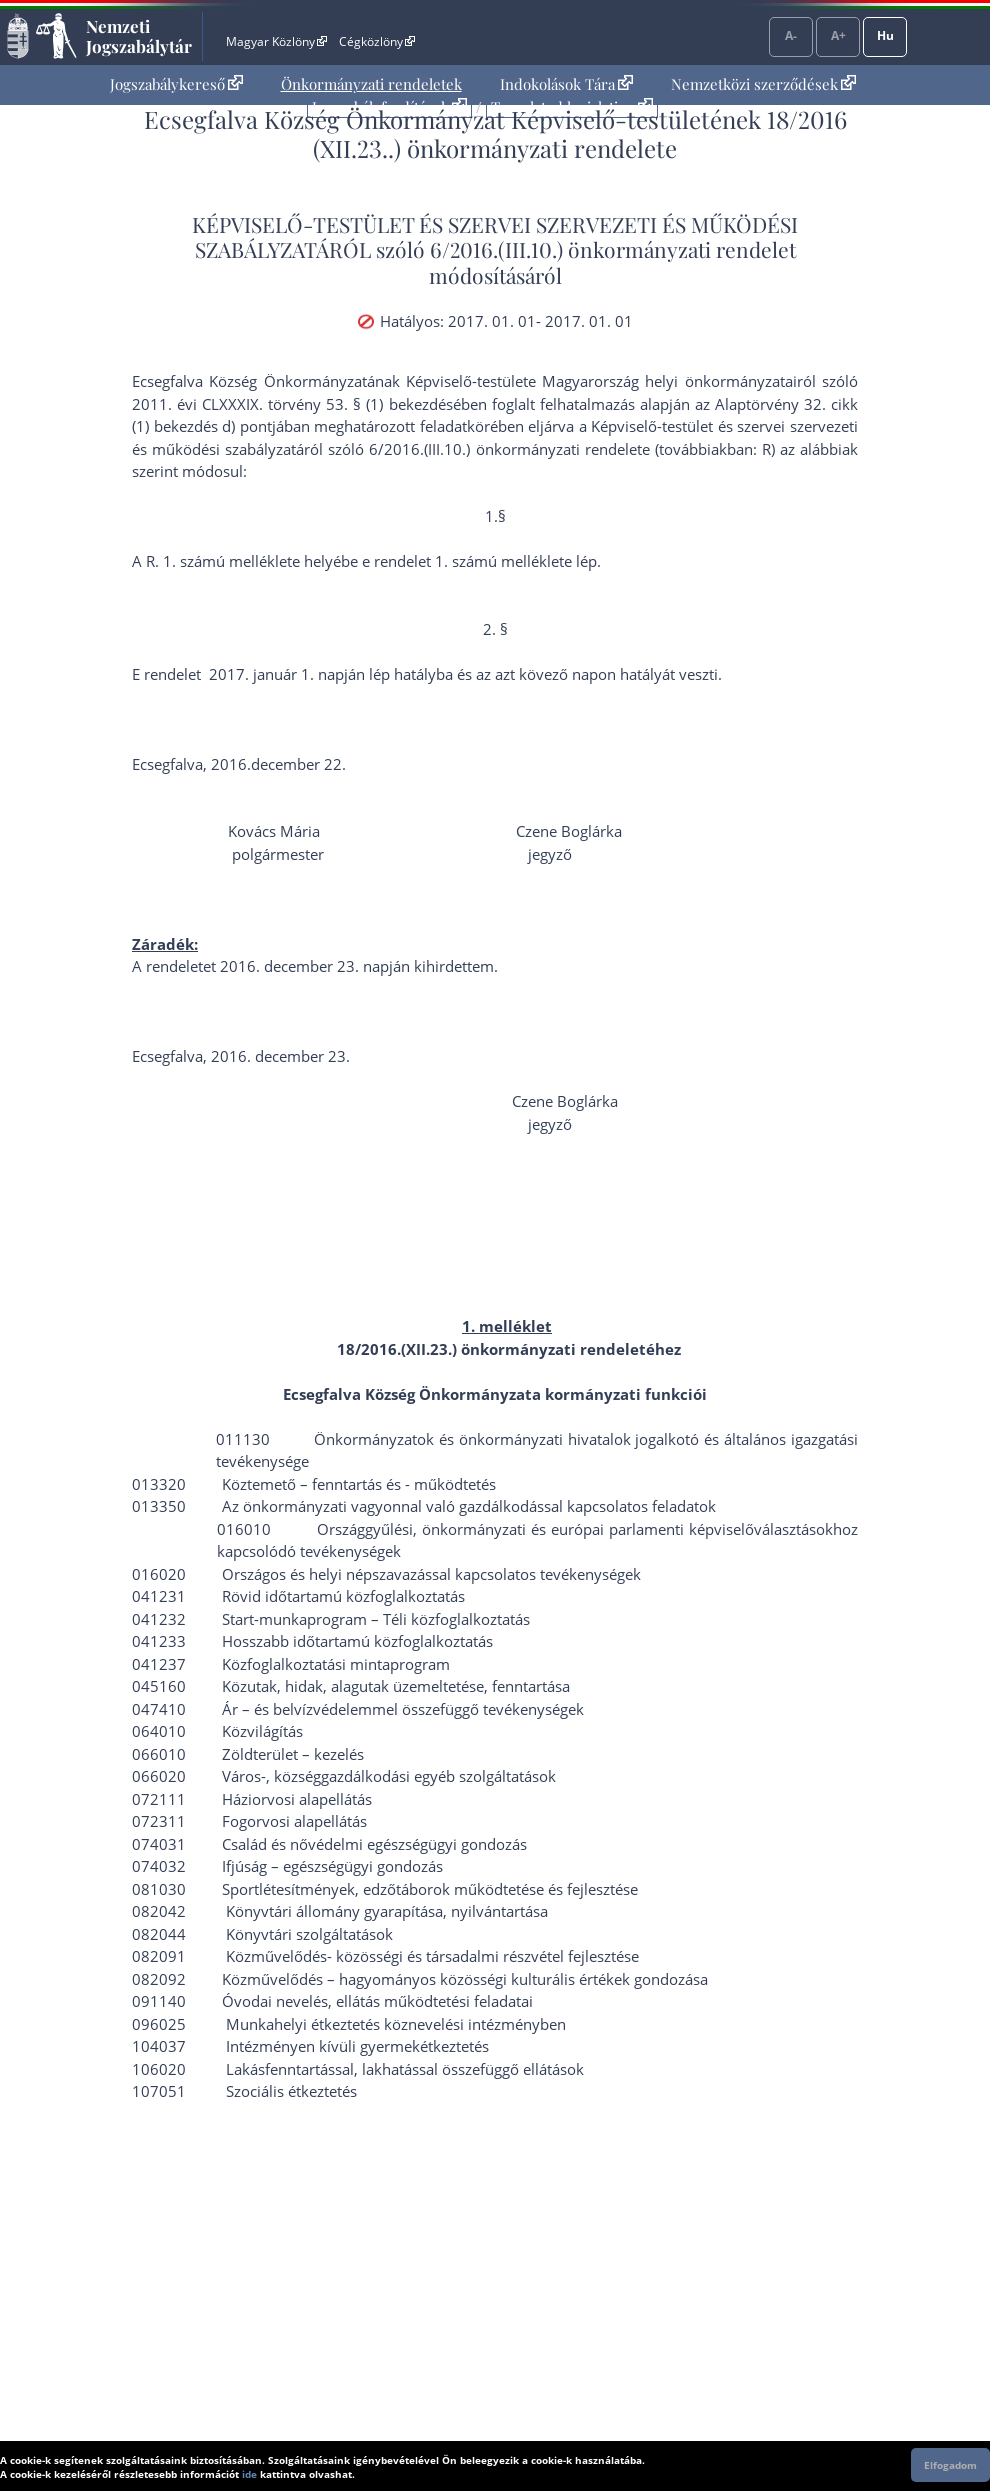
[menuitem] (176, 84)
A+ (838, 35)
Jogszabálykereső (176, 84)
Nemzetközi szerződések (763, 84)
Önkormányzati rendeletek (371, 84)
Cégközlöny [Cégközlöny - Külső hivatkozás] (377, 41)
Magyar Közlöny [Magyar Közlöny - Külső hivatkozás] (276, 41)
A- (791, 35)
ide (249, 2474)
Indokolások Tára (566, 84)
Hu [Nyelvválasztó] (885, 35)
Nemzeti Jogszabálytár (139, 36)
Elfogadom (950, 2465)
